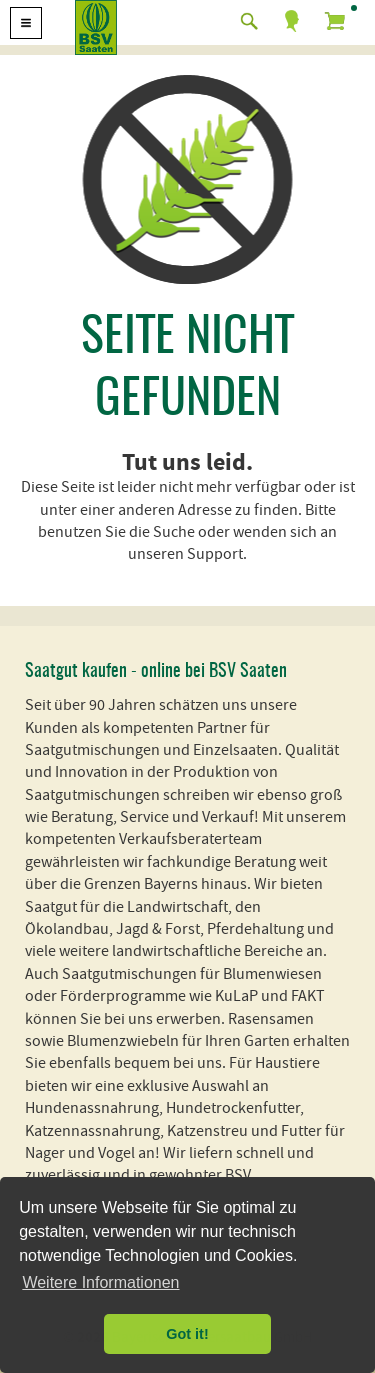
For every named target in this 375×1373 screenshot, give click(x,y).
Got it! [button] (187, 1334)
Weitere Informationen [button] (100, 1282)
